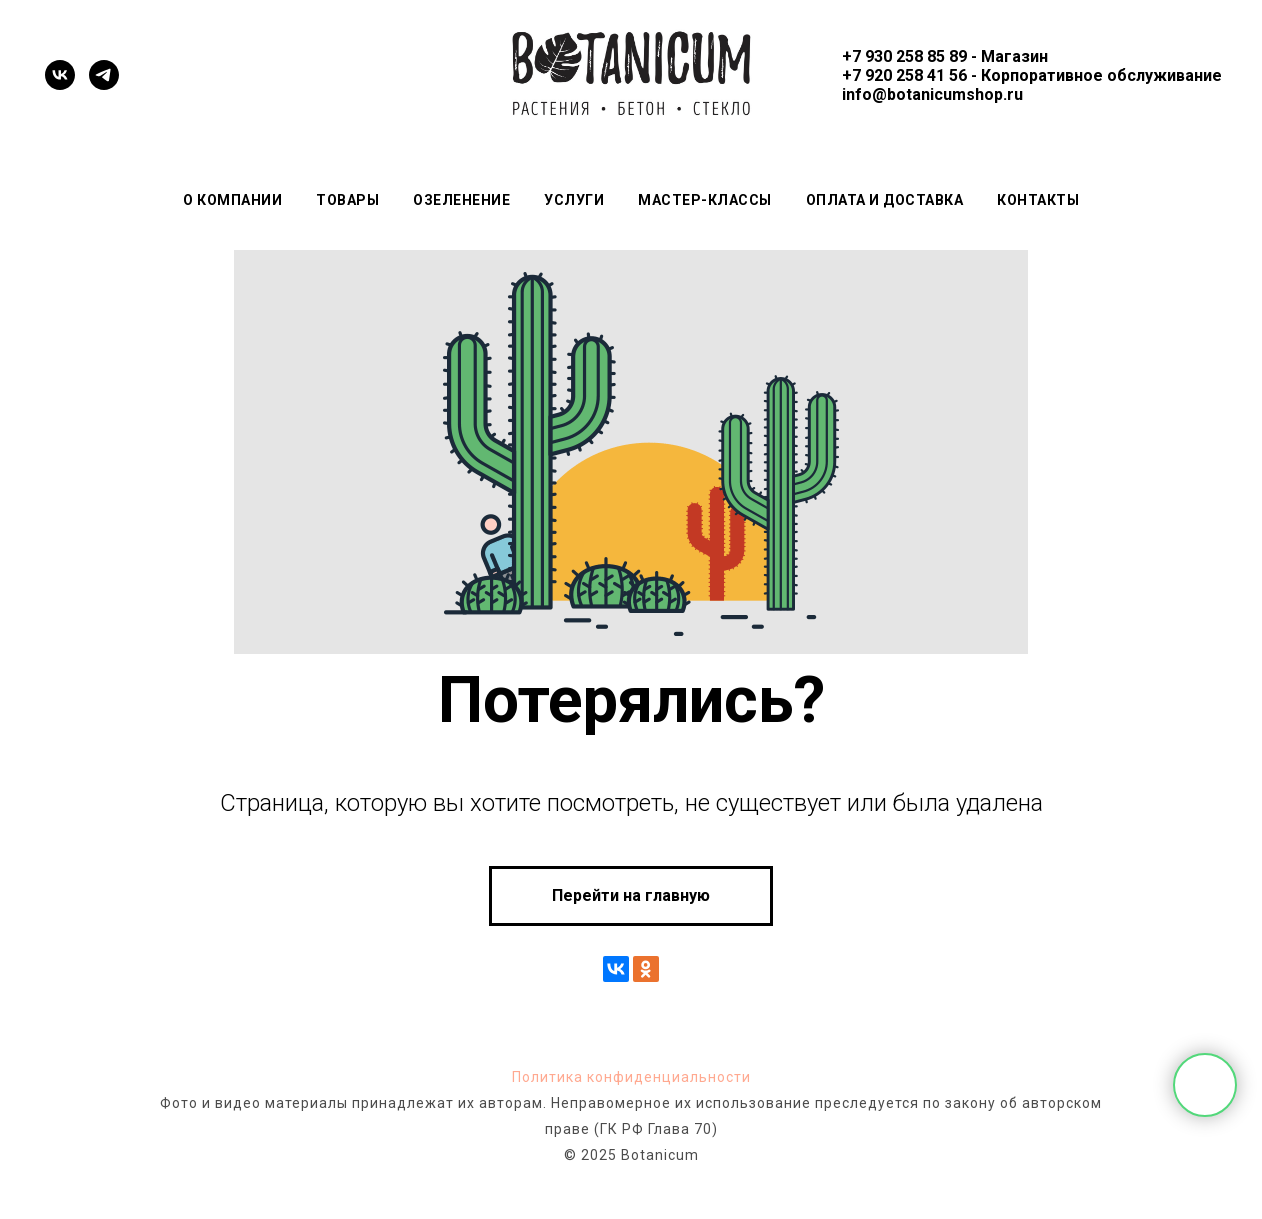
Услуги (574, 200)
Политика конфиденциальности (631, 1077)
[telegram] (104, 75)
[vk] (60, 75)
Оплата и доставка (885, 200)
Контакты (1038, 200)
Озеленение (461, 200)
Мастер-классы (705, 200)
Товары (347, 200)
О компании (232, 200)
